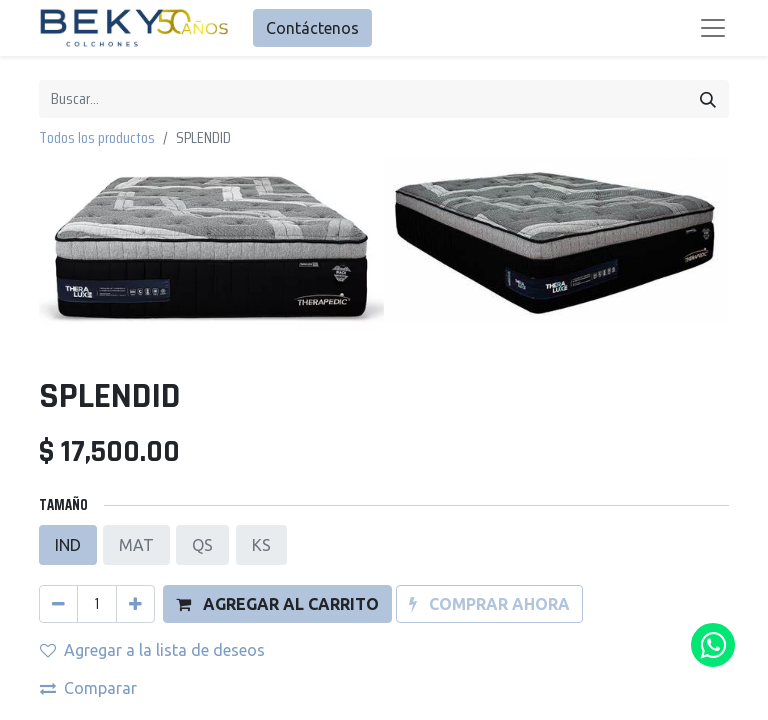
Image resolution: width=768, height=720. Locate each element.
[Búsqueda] (708, 99)
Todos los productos (97, 137)
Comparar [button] (88, 535)
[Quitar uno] (58, 451)
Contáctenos (312, 28)
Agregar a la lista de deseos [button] (152, 497)
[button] (277, 451)
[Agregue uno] (135, 451)
